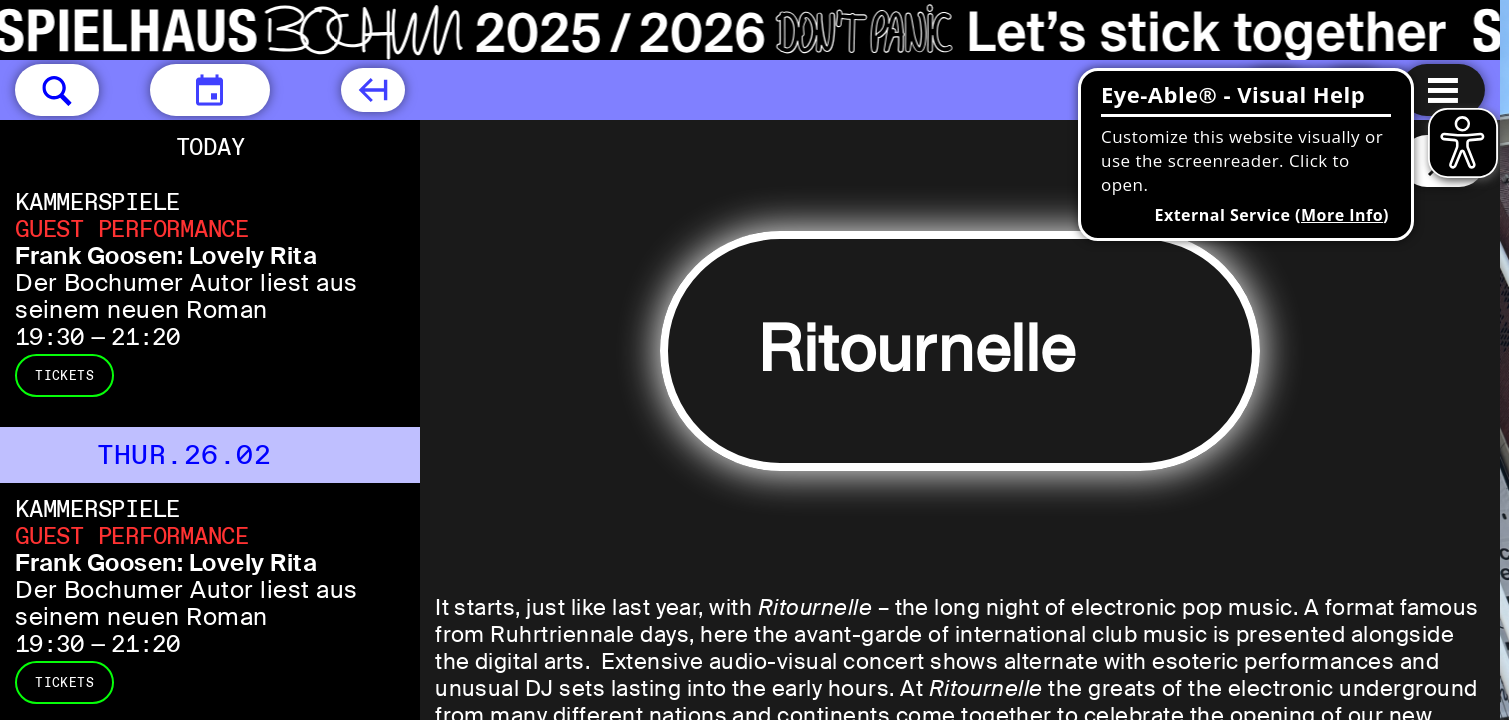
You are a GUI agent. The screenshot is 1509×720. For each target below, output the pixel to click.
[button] (57, 90)
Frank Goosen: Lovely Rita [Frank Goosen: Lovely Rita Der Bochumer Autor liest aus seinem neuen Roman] (166, 255)
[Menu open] (1443, 90)
